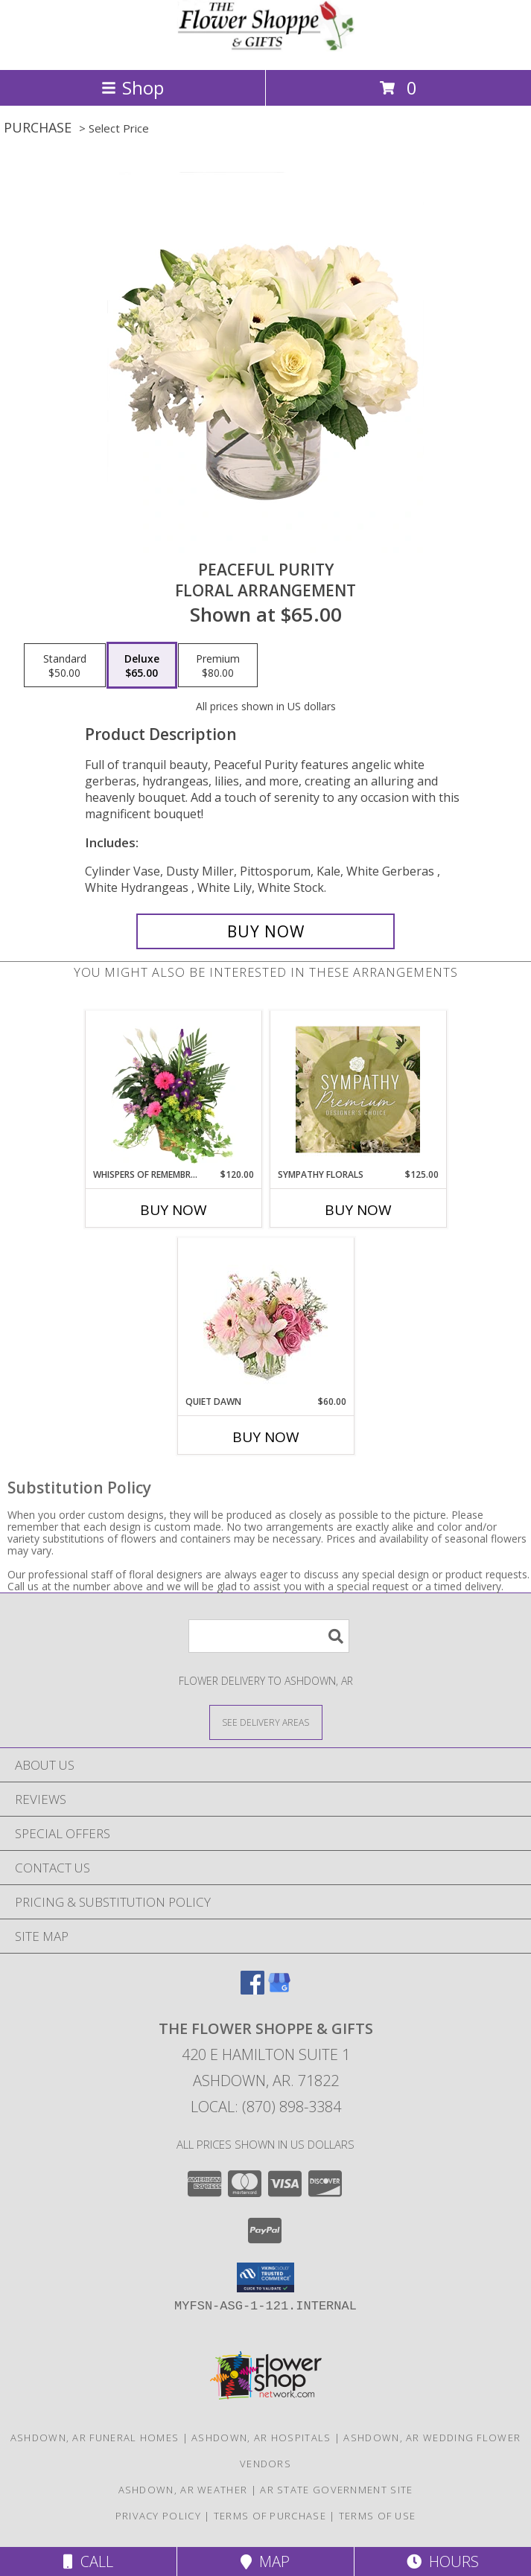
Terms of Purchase (270, 2515)
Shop (132, 87)
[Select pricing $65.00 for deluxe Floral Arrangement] (142, 665)
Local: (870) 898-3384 (266, 2107)
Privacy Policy (158, 2515)
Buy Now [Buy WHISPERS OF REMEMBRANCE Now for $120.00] (173, 1210)
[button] (265, 2277)
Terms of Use (377, 2515)
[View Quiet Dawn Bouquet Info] (265, 1316)
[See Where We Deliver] (265, 1722)
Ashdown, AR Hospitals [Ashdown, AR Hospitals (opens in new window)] (261, 2437)
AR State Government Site (336, 2489)
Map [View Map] (265, 2561)
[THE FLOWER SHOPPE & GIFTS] (266, 48)
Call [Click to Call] (88, 2561)
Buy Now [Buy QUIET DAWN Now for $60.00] (265, 1437)
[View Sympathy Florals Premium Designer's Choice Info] (358, 1089)
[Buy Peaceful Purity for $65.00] (265, 931)
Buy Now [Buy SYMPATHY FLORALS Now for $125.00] (358, 1210)
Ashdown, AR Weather (183, 2489)
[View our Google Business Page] (279, 1989)
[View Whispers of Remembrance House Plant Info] (173, 1089)
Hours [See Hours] (443, 2561)
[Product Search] (268, 1636)
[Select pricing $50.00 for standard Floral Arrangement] (65, 665)
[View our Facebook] (252, 1989)
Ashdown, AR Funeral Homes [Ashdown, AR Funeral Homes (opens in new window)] (94, 2437)
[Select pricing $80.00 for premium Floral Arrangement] (218, 665)
